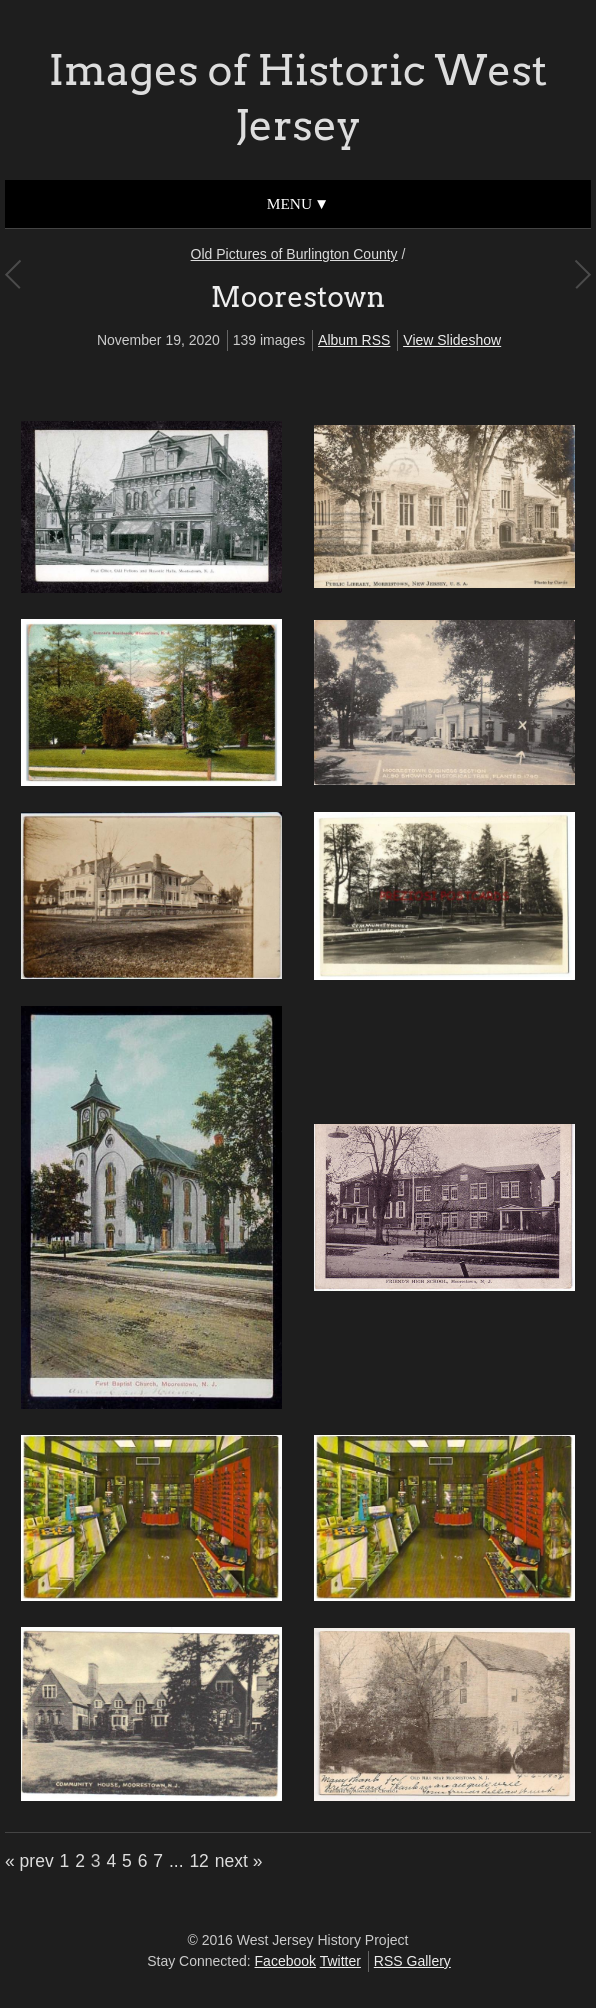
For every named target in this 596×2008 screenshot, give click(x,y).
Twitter (340, 1961)
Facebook (285, 1961)
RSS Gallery (412, 1961)
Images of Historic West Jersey (298, 97)
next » (239, 1861)
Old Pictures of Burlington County (294, 254)
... (176, 1861)
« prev (29, 1861)
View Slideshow (452, 340)
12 (198, 1861)
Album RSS (354, 340)
